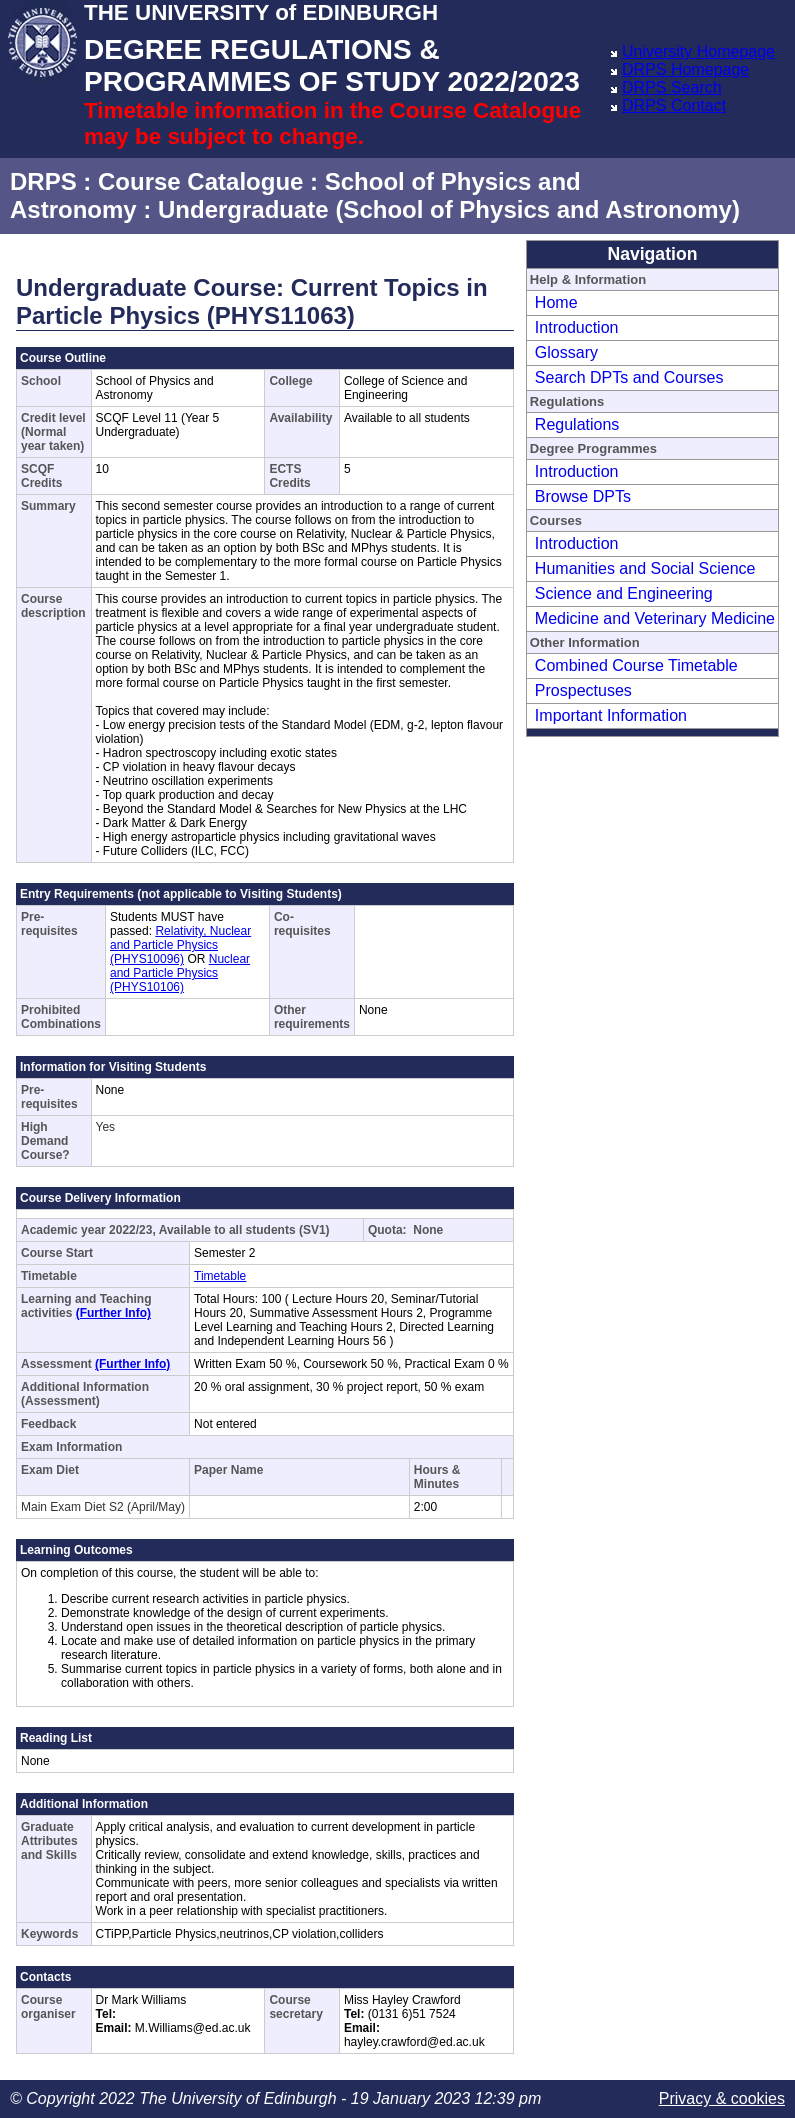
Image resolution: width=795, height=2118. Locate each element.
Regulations (577, 424)
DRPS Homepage (685, 69)
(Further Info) (113, 1313)
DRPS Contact (674, 105)
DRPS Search (672, 87)
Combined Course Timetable (636, 665)
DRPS (43, 181)
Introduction (577, 327)
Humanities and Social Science (645, 568)
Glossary (566, 352)
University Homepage (698, 51)
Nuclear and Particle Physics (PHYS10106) (180, 973)
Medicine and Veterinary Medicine (655, 618)
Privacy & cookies (722, 2098)
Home (556, 302)
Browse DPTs (583, 496)
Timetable (220, 1276)
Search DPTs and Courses (629, 377)
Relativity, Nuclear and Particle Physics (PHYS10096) (180, 945)
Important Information (611, 715)
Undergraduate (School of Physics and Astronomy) (449, 209)
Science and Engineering (624, 593)
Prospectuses (583, 690)
